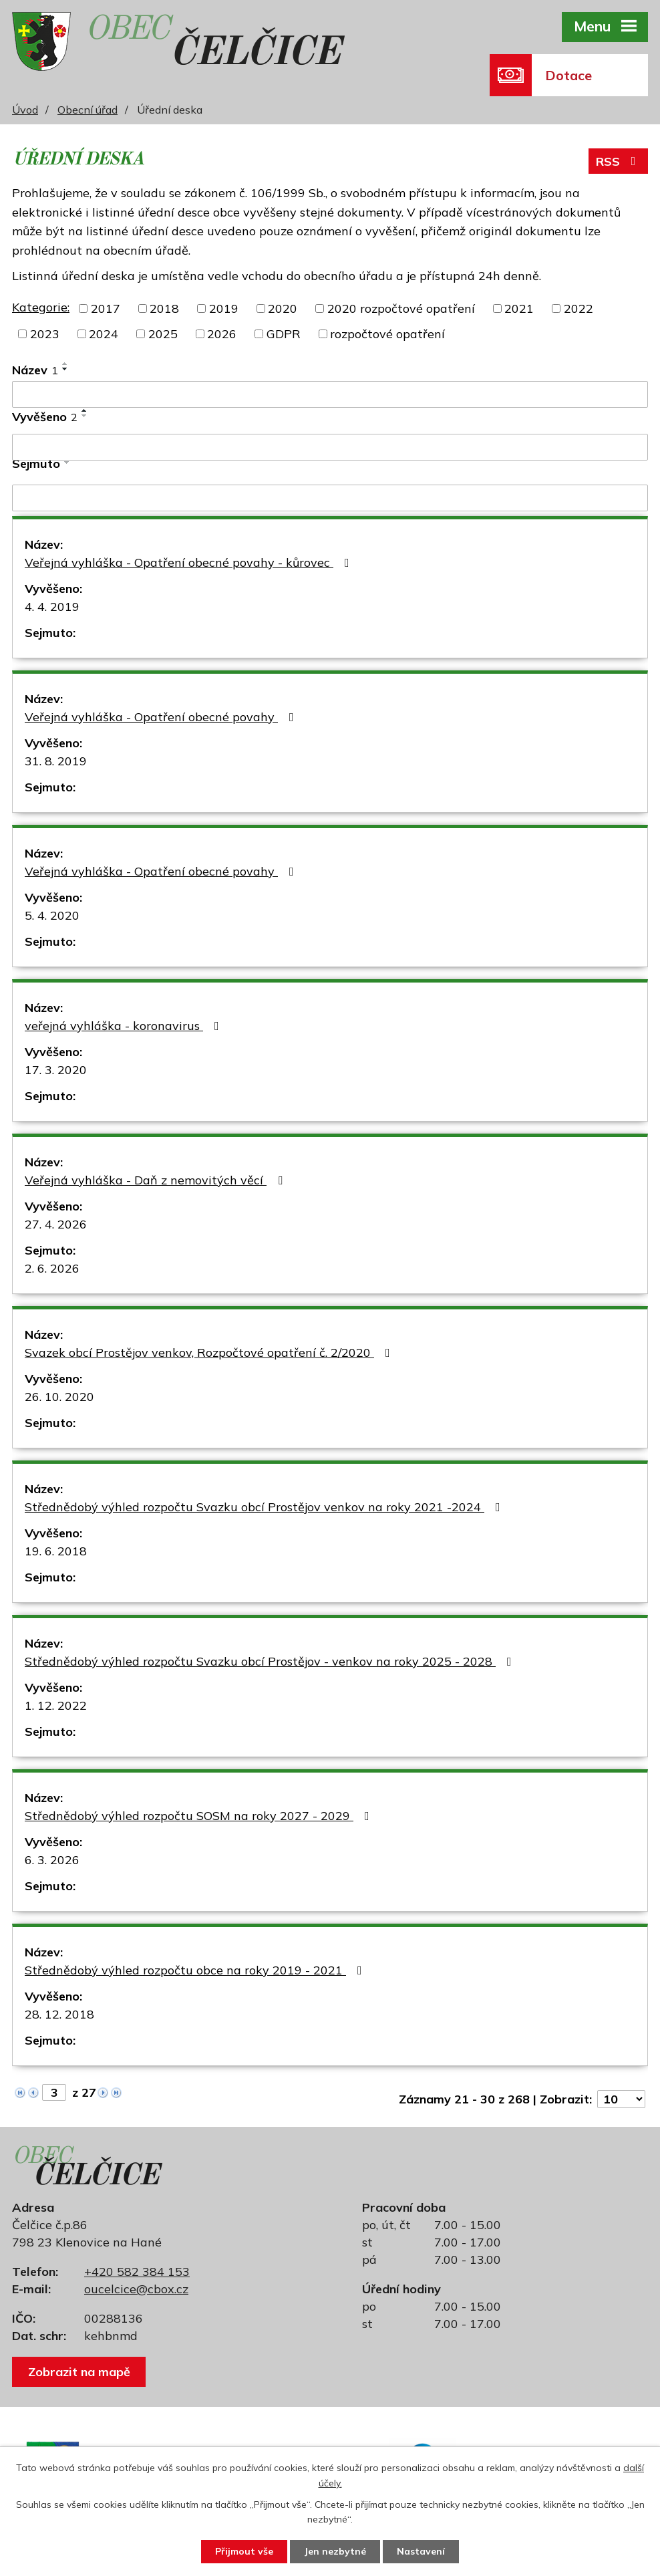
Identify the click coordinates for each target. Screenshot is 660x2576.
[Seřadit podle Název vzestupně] (65, 363)
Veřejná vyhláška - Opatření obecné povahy (162, 717)
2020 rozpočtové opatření (401, 308)
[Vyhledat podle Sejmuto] (330, 498)
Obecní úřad (87, 109)
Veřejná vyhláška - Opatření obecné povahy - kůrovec (190, 562)
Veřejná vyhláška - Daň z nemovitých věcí (156, 1180)
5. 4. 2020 (52, 915)
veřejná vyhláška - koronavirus (124, 1025)
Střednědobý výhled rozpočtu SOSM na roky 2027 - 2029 (200, 1815)
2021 (519, 308)
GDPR (284, 334)
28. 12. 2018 (59, 2014)
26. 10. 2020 (59, 1396)
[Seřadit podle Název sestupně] (65, 369)
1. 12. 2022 (56, 1705)
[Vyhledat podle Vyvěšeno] (330, 447)
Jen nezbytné (335, 2551)
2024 (103, 334)
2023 (44, 334)
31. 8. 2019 (56, 761)
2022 (578, 308)
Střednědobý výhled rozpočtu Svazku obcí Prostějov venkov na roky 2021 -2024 (265, 1507)
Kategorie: (40, 307)
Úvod (25, 109)
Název (35, 370)
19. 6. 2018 (56, 1551)
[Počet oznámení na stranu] (621, 2099)
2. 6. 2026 (52, 1268)
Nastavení (421, 2551)
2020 (282, 308)
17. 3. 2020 (56, 1069)
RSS (618, 161)
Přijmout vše (244, 2551)
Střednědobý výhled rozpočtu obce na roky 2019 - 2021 (196, 1970)
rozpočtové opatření (387, 334)
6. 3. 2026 (52, 1859)
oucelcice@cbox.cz (136, 2289)
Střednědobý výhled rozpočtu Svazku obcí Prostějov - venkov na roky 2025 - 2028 (271, 1661)
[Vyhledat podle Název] (330, 394)
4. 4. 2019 (52, 606)
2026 (221, 334)
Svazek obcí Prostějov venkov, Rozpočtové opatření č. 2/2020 (210, 1352)
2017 (105, 308)
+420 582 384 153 (137, 2271)
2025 (163, 334)
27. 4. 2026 (56, 1224)
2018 (164, 308)
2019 (223, 308)
